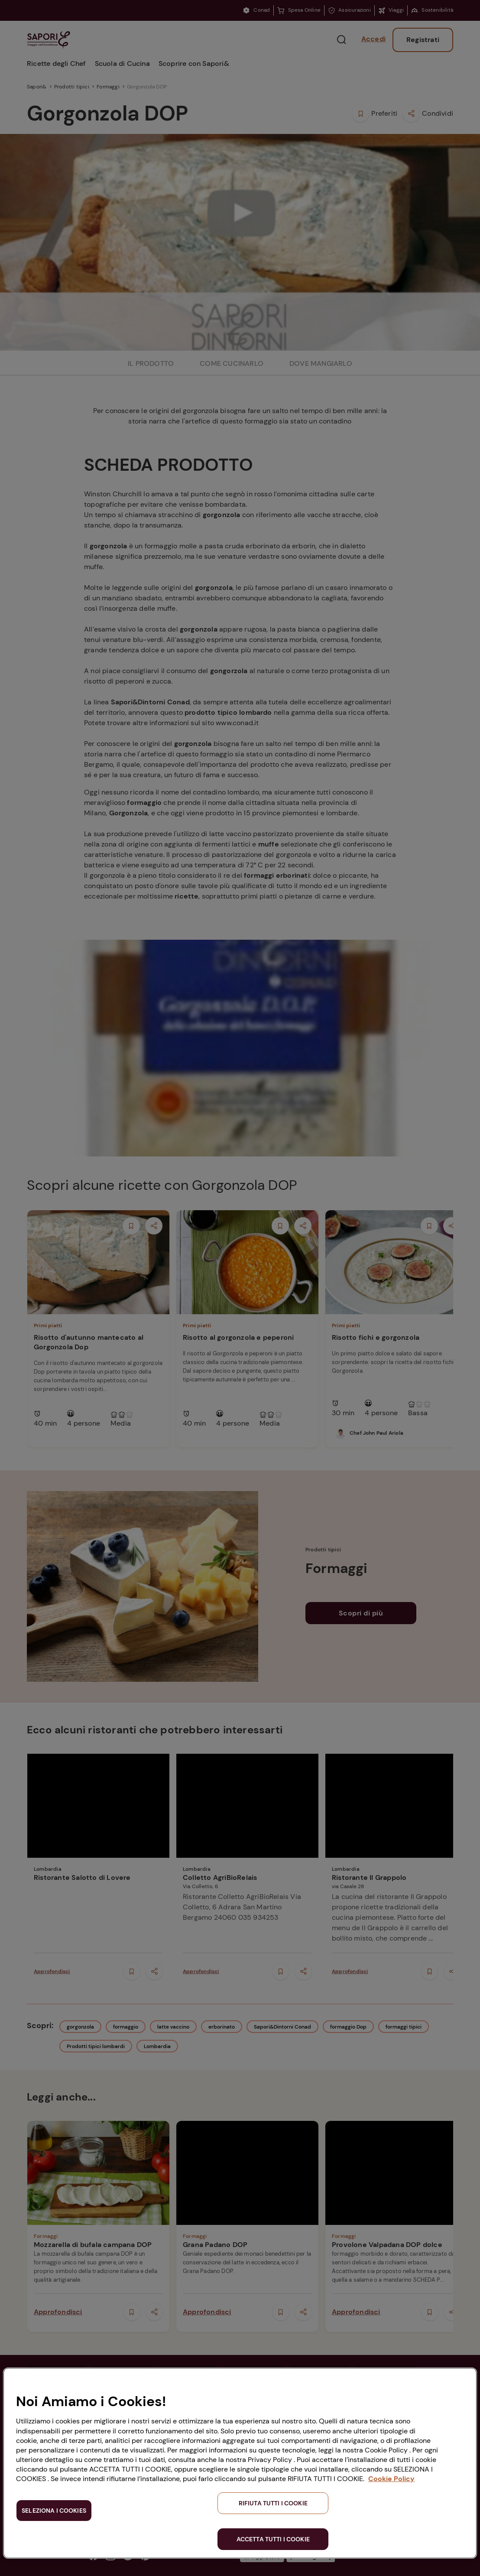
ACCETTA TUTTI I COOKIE (273, 2539)
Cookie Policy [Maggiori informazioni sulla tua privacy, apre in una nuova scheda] (391, 2478)
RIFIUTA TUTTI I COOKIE (273, 2503)
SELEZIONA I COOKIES (54, 2510)
